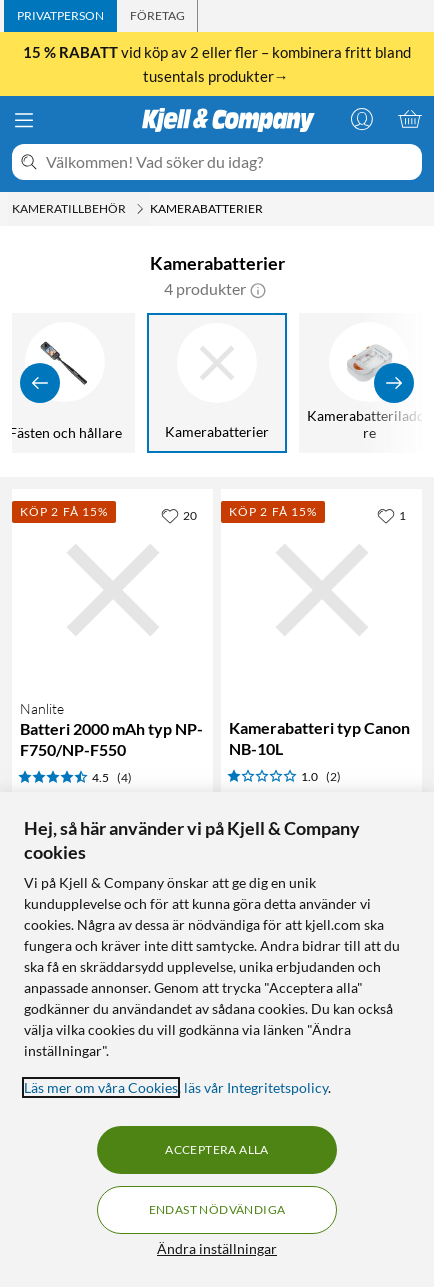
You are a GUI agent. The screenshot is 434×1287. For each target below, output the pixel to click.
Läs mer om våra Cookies (101, 1087)
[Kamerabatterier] (220, 383)
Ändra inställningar (217, 1248)
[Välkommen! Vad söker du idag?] (230, 162)
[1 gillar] (391, 515)
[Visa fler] (394, 383)
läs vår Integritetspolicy (256, 1087)
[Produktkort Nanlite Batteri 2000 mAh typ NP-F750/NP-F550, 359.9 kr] (112, 589)
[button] (258, 289)
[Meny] (24, 120)
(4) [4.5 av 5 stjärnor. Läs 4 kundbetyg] (124, 777)
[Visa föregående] (40, 383)
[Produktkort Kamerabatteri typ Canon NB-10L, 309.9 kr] (321, 589)
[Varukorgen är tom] (410, 119)
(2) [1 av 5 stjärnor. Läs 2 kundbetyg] (333, 776)
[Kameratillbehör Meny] (140, 209)
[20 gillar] (179, 515)
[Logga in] (362, 119)
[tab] (60, 16)
